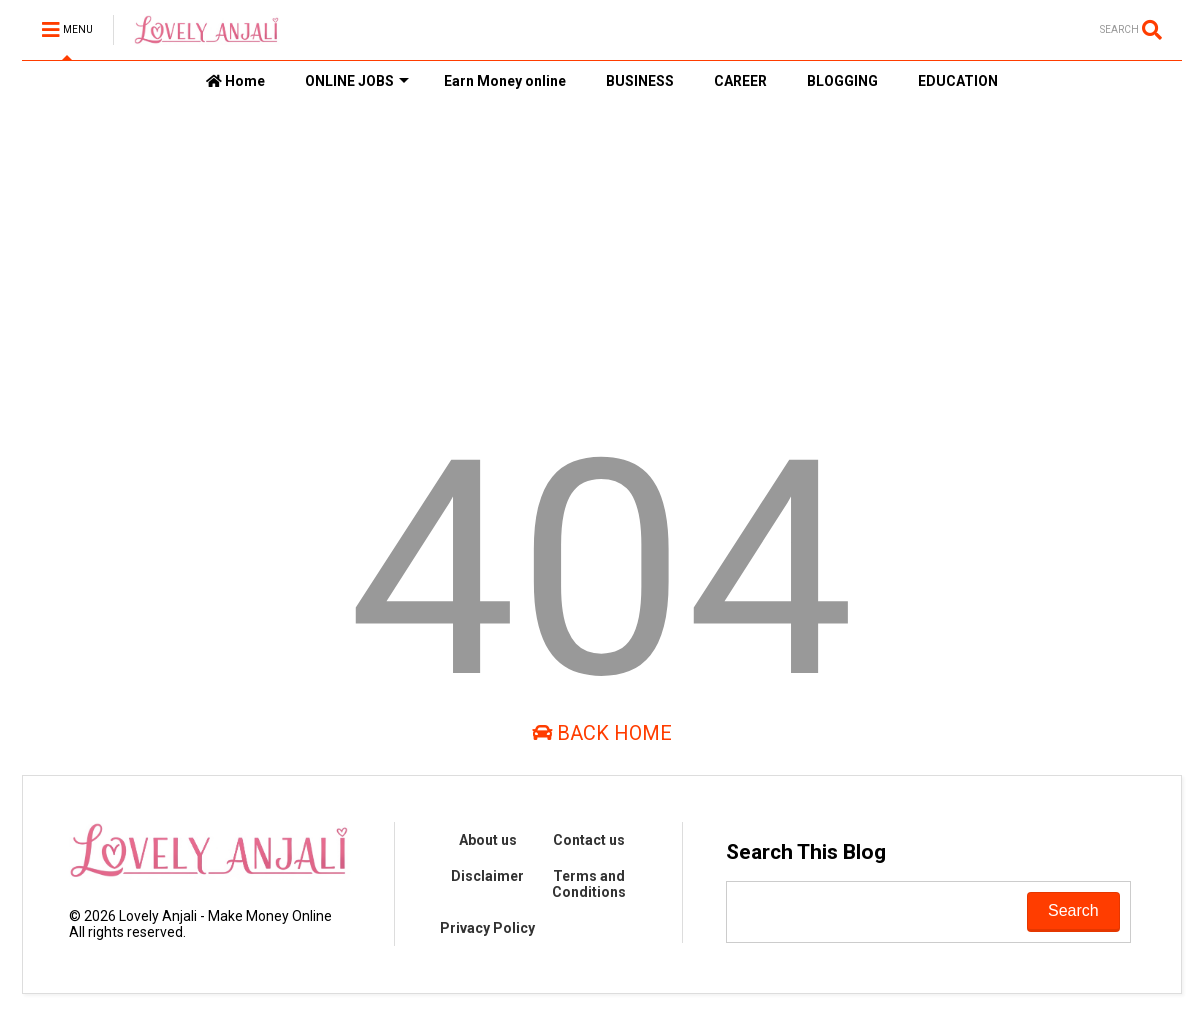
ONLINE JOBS (357, 81)
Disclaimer (487, 876)
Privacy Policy (487, 928)
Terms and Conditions (589, 884)
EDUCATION (958, 81)
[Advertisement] (602, 251)
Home (235, 81)
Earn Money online (505, 81)
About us (488, 840)
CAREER (740, 81)
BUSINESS (640, 81)
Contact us (589, 840)
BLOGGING (842, 81)
